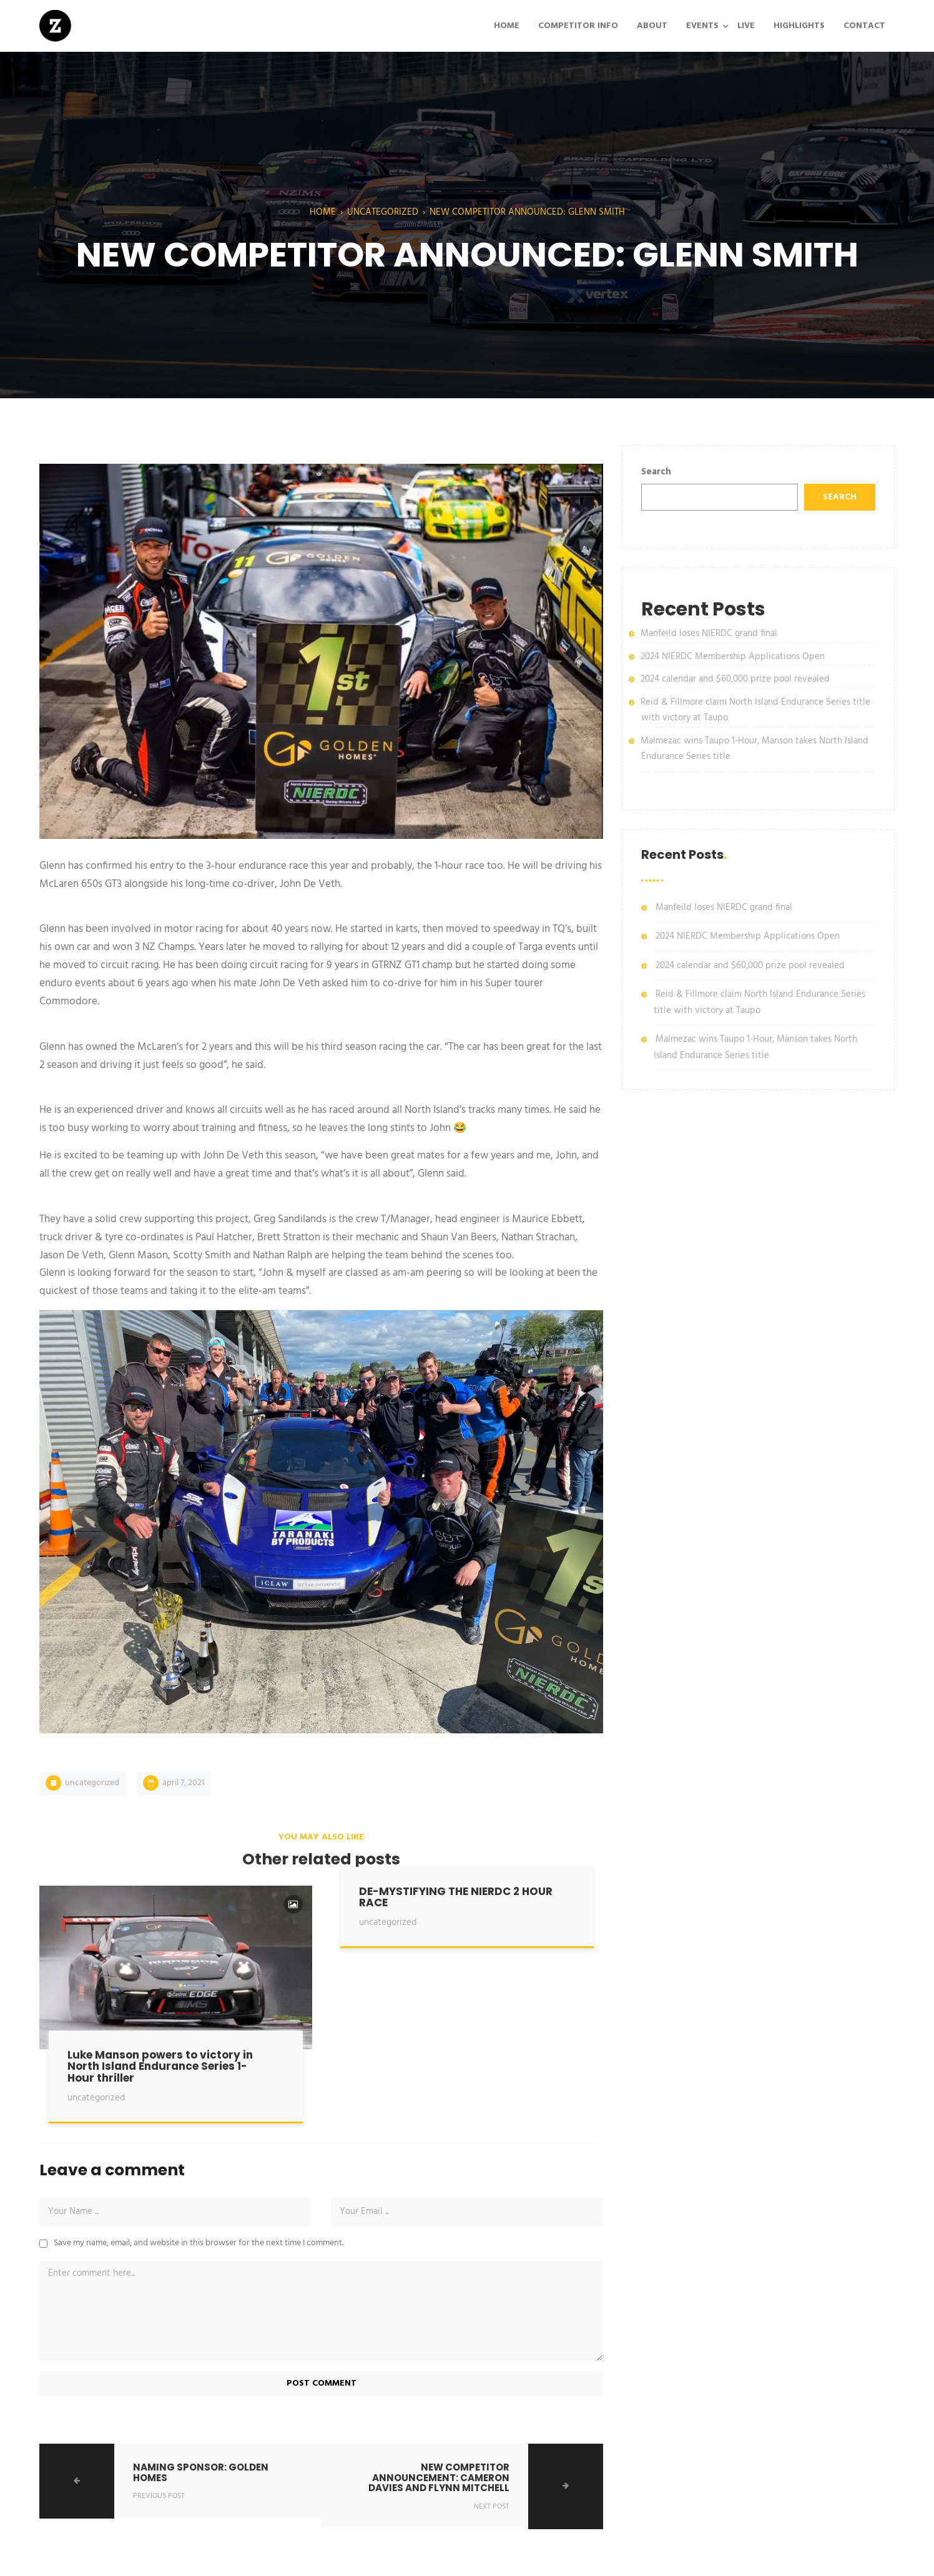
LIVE (746, 26)
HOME (506, 26)
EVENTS (702, 26)
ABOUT (652, 26)
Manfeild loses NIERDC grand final (709, 633)
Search (656, 471)
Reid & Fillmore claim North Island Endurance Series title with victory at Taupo (759, 1002)
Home (323, 212)
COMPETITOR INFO (578, 26)
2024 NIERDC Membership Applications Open (733, 656)
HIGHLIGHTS (799, 26)
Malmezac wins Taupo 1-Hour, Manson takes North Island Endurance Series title (755, 1047)
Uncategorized (382, 212)
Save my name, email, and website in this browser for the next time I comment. (198, 2243)
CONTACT (864, 26)
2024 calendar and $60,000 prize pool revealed (735, 679)
